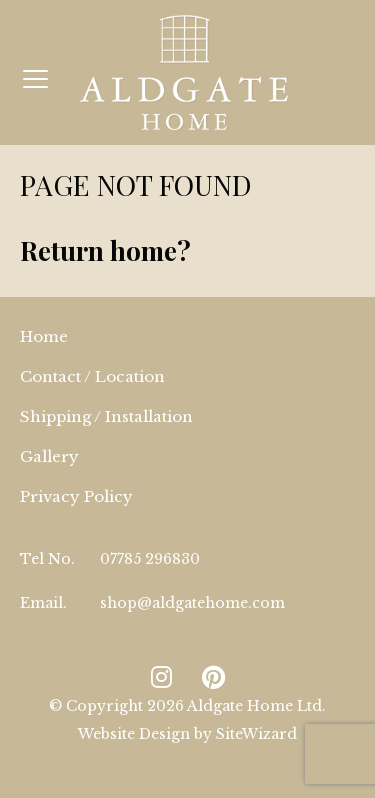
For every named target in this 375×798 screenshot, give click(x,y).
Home (44, 336)
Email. (43, 603)
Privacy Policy (76, 496)
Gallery (49, 456)
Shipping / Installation (106, 416)
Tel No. (47, 559)
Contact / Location (92, 376)
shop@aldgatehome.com (192, 603)
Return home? (105, 250)
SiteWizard (256, 734)
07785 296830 (150, 559)
